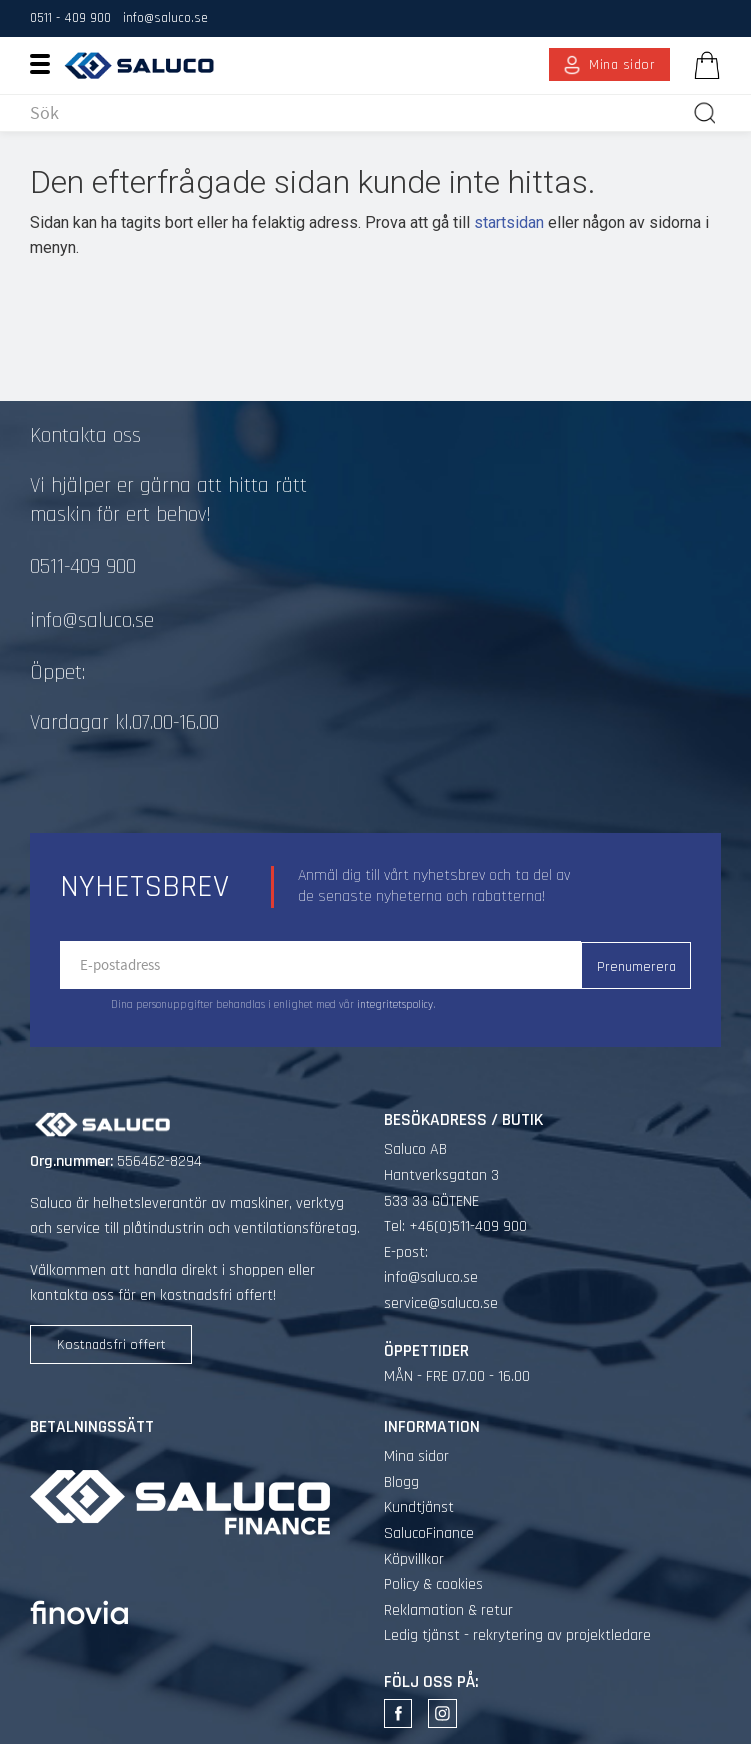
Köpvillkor (414, 1559)
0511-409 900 (83, 567)
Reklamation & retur (448, 1610)
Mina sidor (416, 1456)
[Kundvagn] (703, 65)
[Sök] (705, 113)
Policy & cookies (433, 1584)
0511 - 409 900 (70, 18)
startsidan (509, 222)
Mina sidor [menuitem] (622, 65)
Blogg (401, 1482)
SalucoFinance (429, 1533)
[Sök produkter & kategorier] (357, 113)
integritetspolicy (395, 1005)
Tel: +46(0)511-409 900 (455, 1226)
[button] (47, 63)
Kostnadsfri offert (111, 1345)
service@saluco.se (441, 1303)
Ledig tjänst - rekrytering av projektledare (517, 1635)
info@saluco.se (165, 18)
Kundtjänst (419, 1507)
